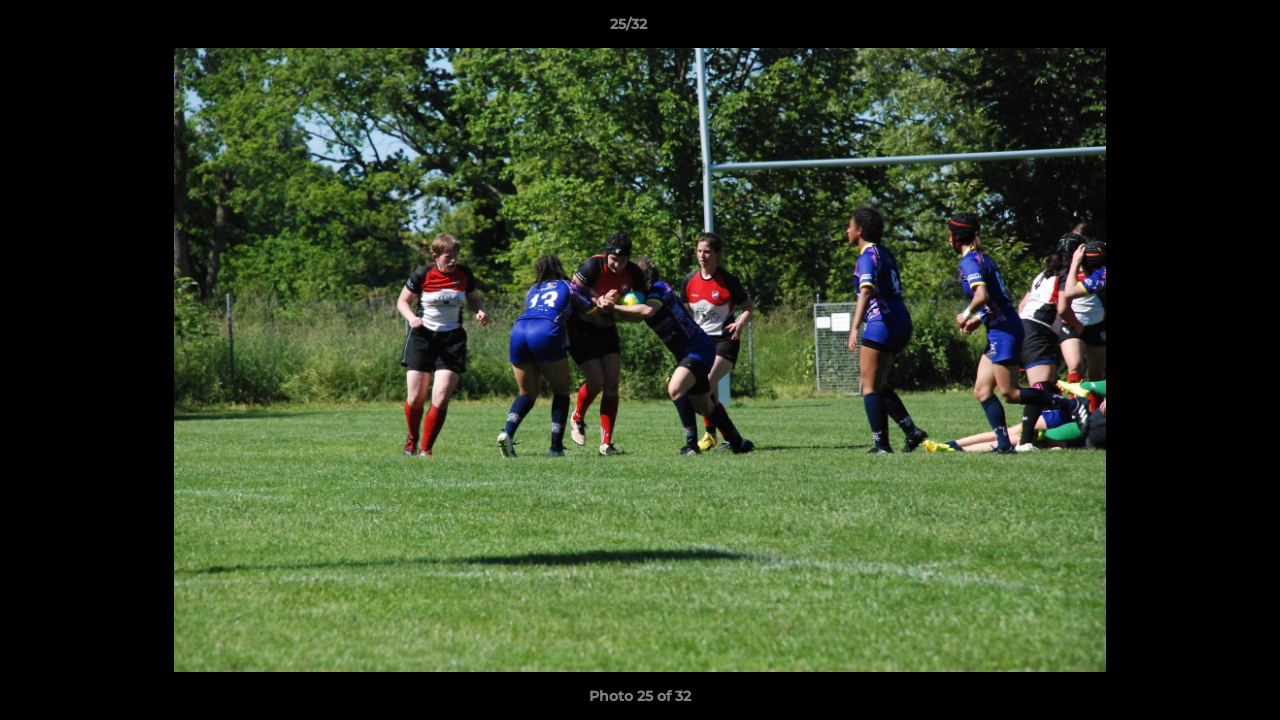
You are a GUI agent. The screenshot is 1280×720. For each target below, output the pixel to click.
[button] (1196, 29)
